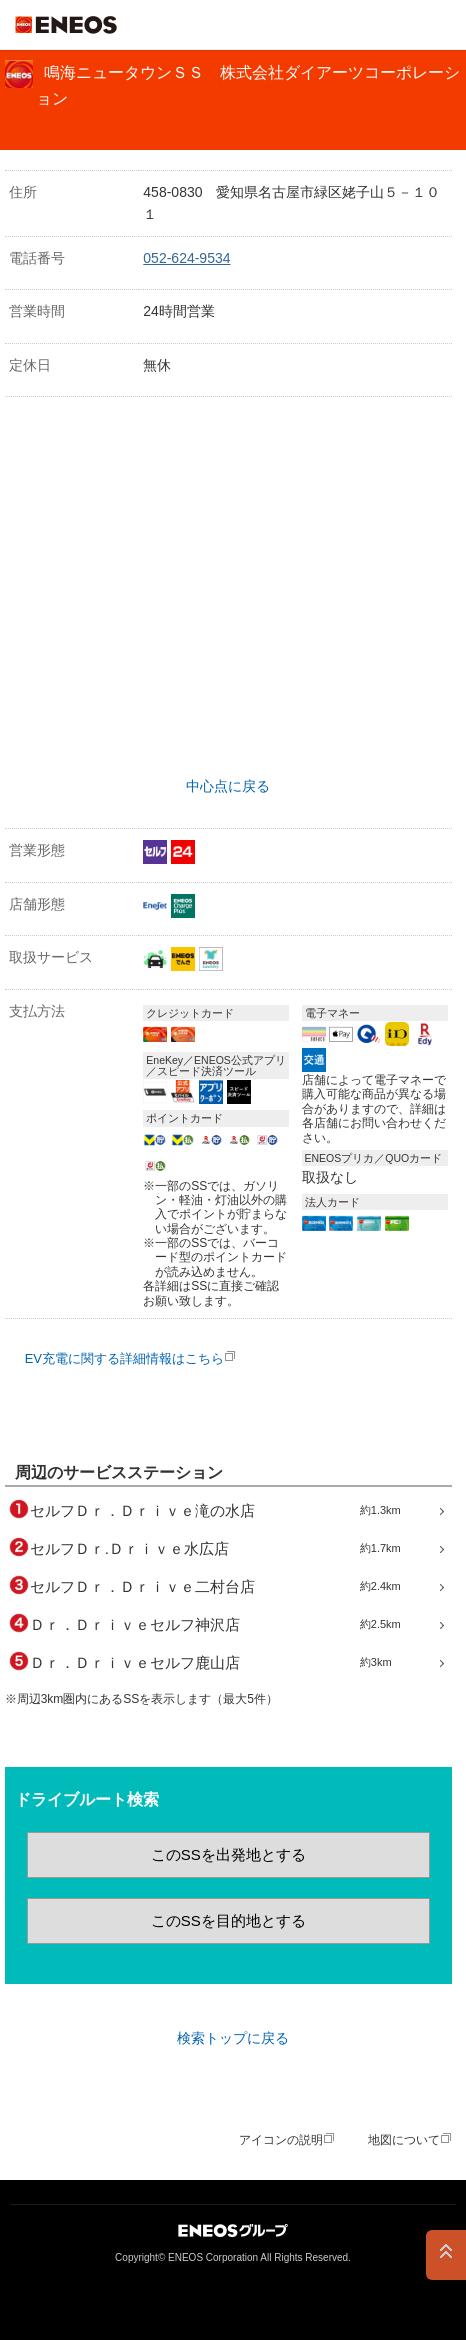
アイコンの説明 (281, 2140)
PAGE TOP (446, 2255)
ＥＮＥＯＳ (66, 25)
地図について (404, 2140)
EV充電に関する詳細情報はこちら (124, 1358)
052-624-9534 (186, 258)
